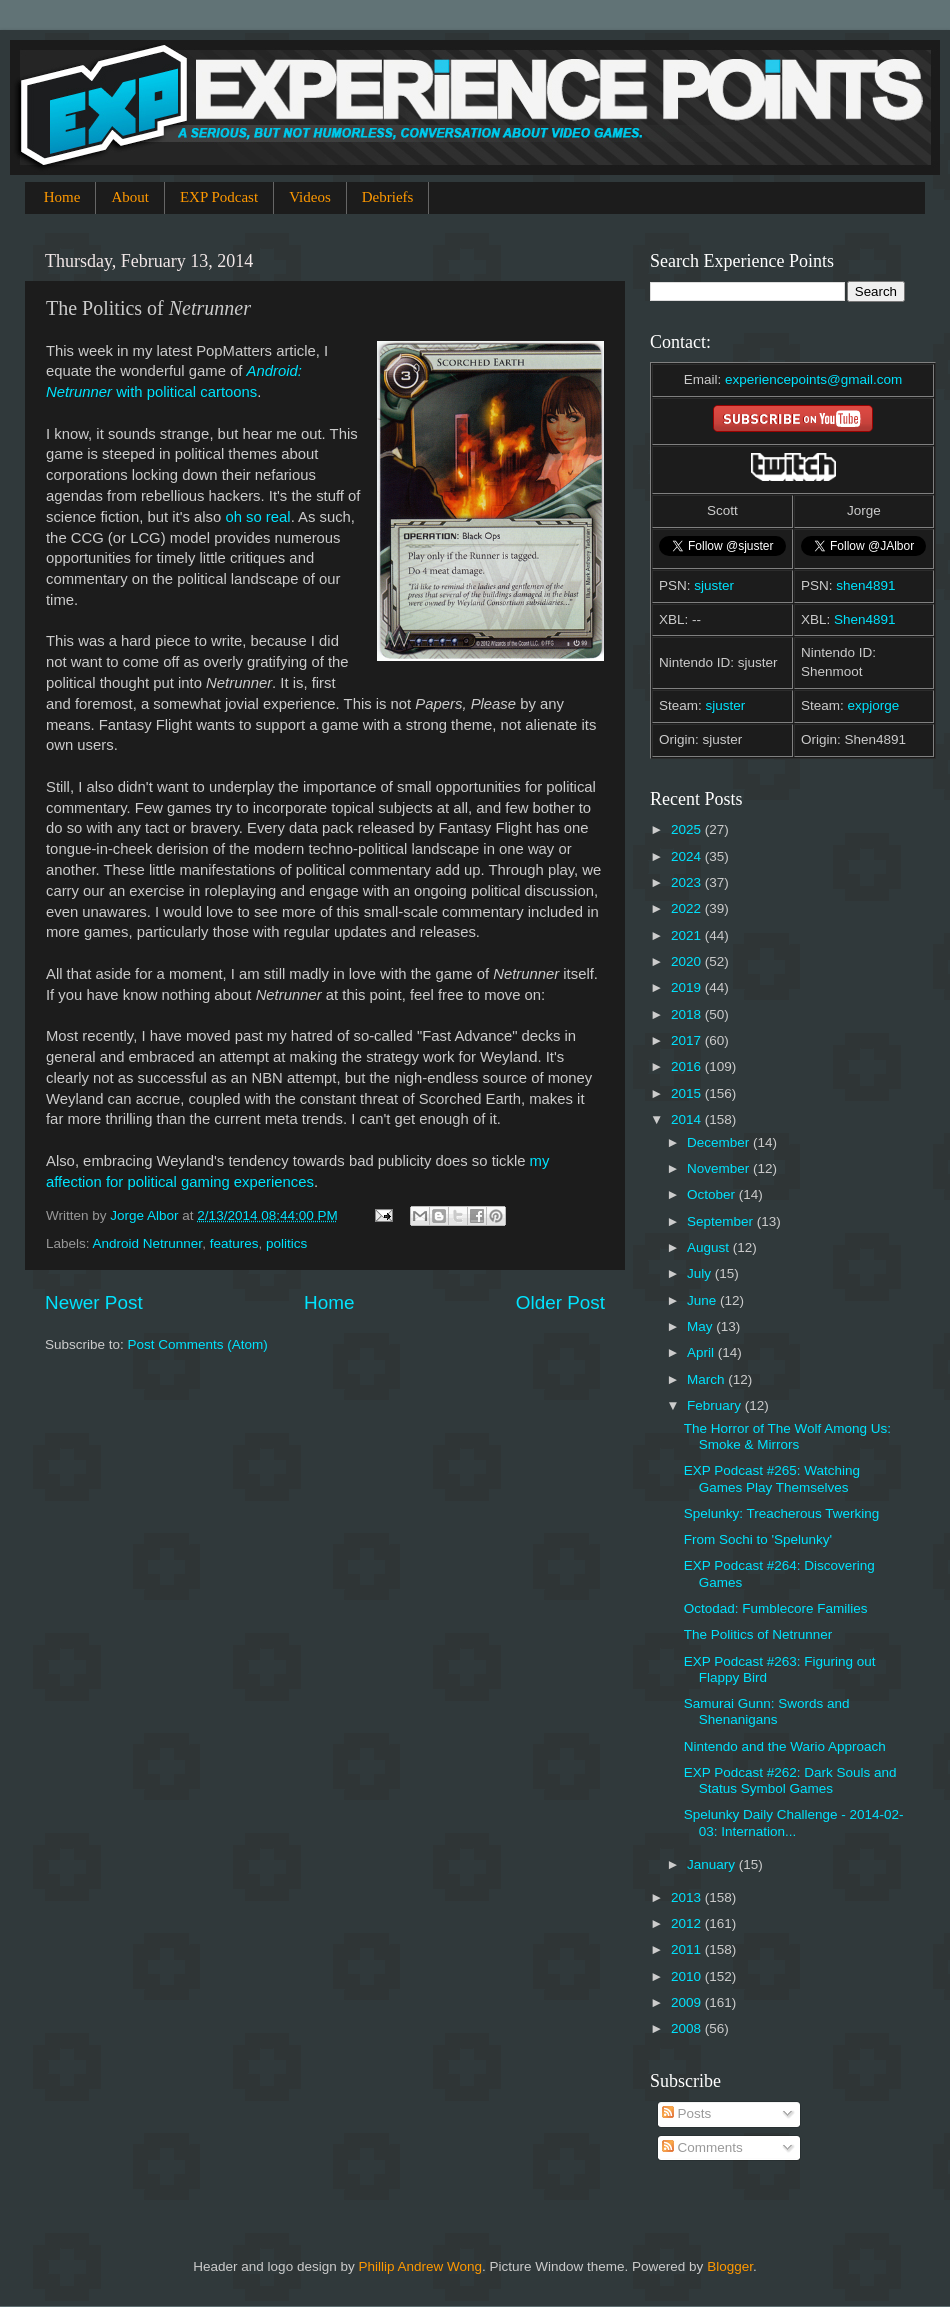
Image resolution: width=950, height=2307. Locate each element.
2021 (688, 935)
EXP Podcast (219, 197)
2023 (688, 882)
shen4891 (865, 585)
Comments (702, 2147)
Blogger (730, 2266)
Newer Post (94, 1302)
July (701, 1273)
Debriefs (388, 197)
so (254, 517)
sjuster (714, 585)
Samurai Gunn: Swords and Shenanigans (767, 1711)
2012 (688, 1923)
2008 (688, 2028)
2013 (688, 1897)
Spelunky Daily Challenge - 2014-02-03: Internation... (794, 1822)
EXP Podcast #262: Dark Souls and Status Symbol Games (790, 1780)
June (703, 1300)
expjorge (874, 705)
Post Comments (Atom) (198, 1344)
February (716, 1405)
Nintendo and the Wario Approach (785, 1746)
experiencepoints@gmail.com (813, 379)
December (720, 1142)
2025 (688, 829)
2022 (688, 908)
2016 (688, 1066)
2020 (688, 961)
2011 (688, 1949)
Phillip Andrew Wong (420, 2266)
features (234, 1243)
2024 (688, 856)
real (278, 517)
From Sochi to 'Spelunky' (758, 1539)
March (707, 1379)
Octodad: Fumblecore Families (776, 1608)
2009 (688, 2002)
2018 (688, 1014)
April (702, 1352)
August (710, 1247)
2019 (688, 987)
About (130, 197)
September (722, 1221)
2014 (688, 1119)
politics (286, 1243)
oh (233, 517)
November (720, 1168)
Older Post (560, 1302)
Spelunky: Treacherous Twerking (782, 1513)
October (713, 1194)
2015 (688, 1093)
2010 (688, 1976)
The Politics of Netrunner (758, 1634)
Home (62, 197)
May (701, 1326)
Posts (687, 2113)
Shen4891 (865, 619)
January (713, 1864)
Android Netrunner (148, 1243)
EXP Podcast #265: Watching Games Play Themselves (772, 1478)
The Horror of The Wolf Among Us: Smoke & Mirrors (787, 1436)
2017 (688, 1040)
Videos (310, 197)
